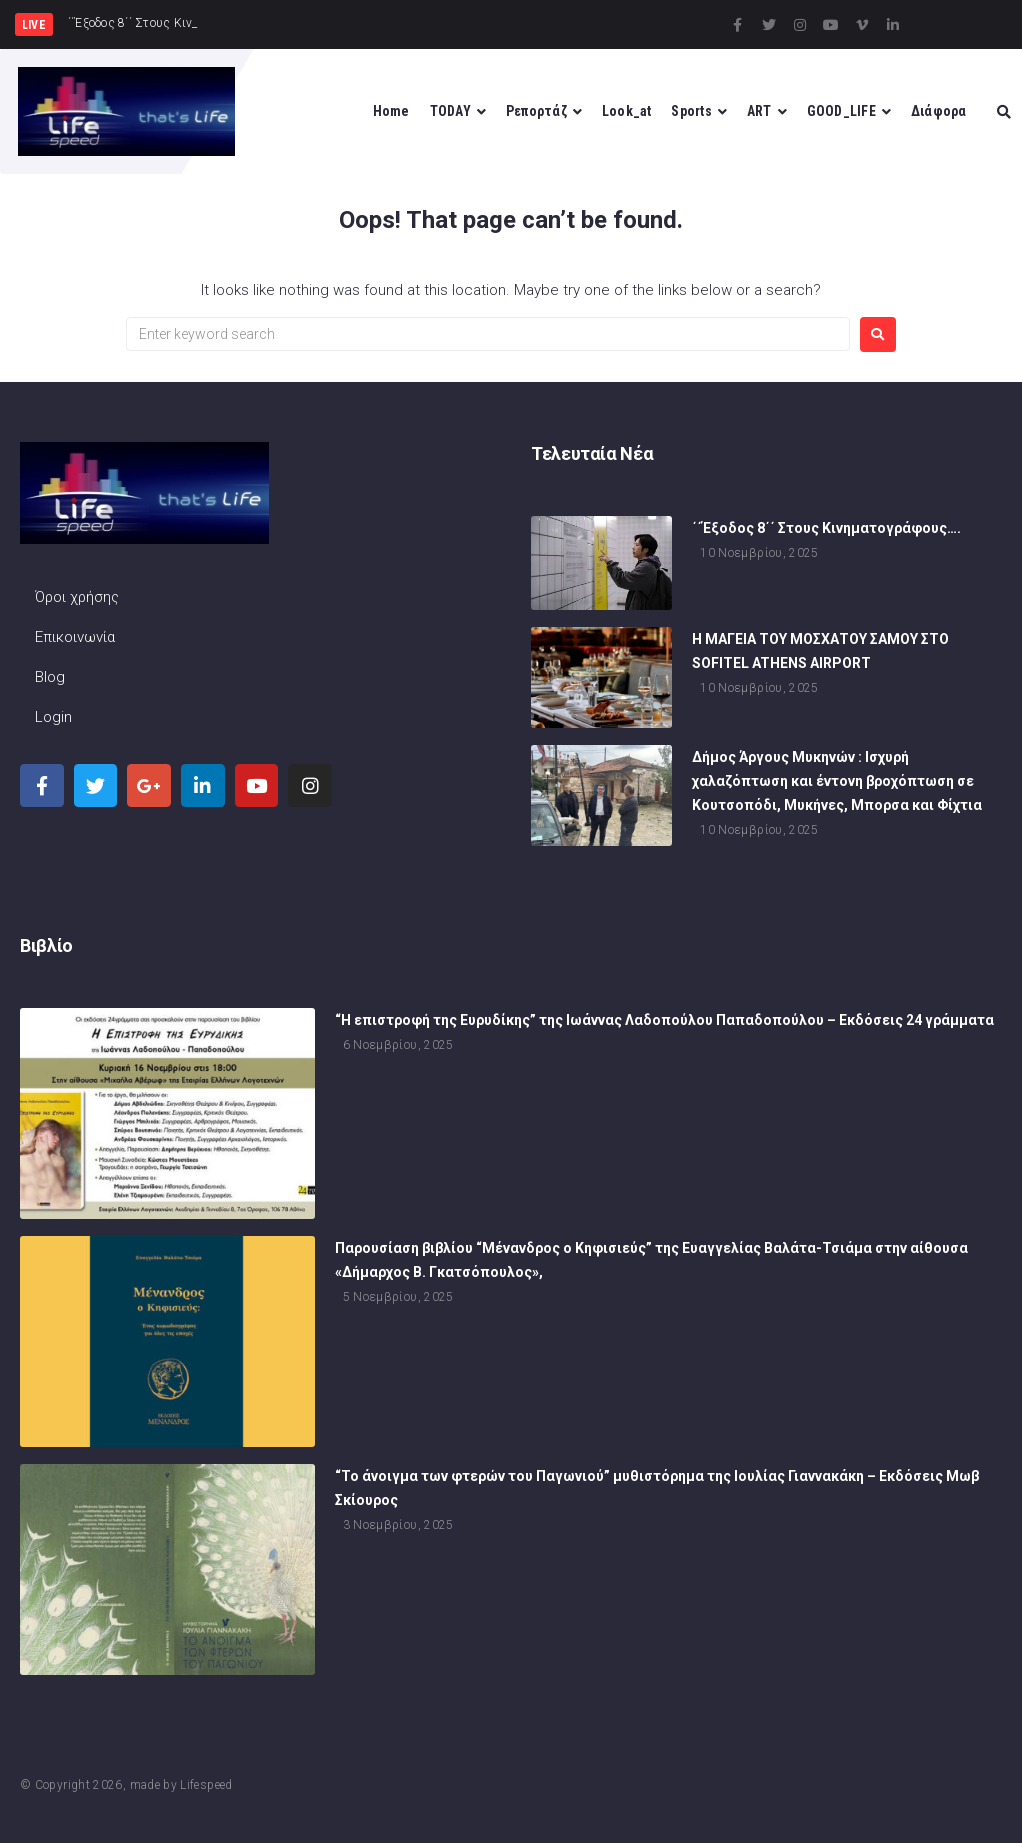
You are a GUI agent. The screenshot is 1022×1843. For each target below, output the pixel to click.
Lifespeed (206, 1785)
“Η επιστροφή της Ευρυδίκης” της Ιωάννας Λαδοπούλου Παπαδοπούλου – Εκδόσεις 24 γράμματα (664, 1020)
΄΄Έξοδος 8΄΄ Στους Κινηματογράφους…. (826, 528)
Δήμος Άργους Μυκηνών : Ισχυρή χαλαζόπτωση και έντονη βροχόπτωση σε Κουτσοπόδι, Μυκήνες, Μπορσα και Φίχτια (837, 781)
